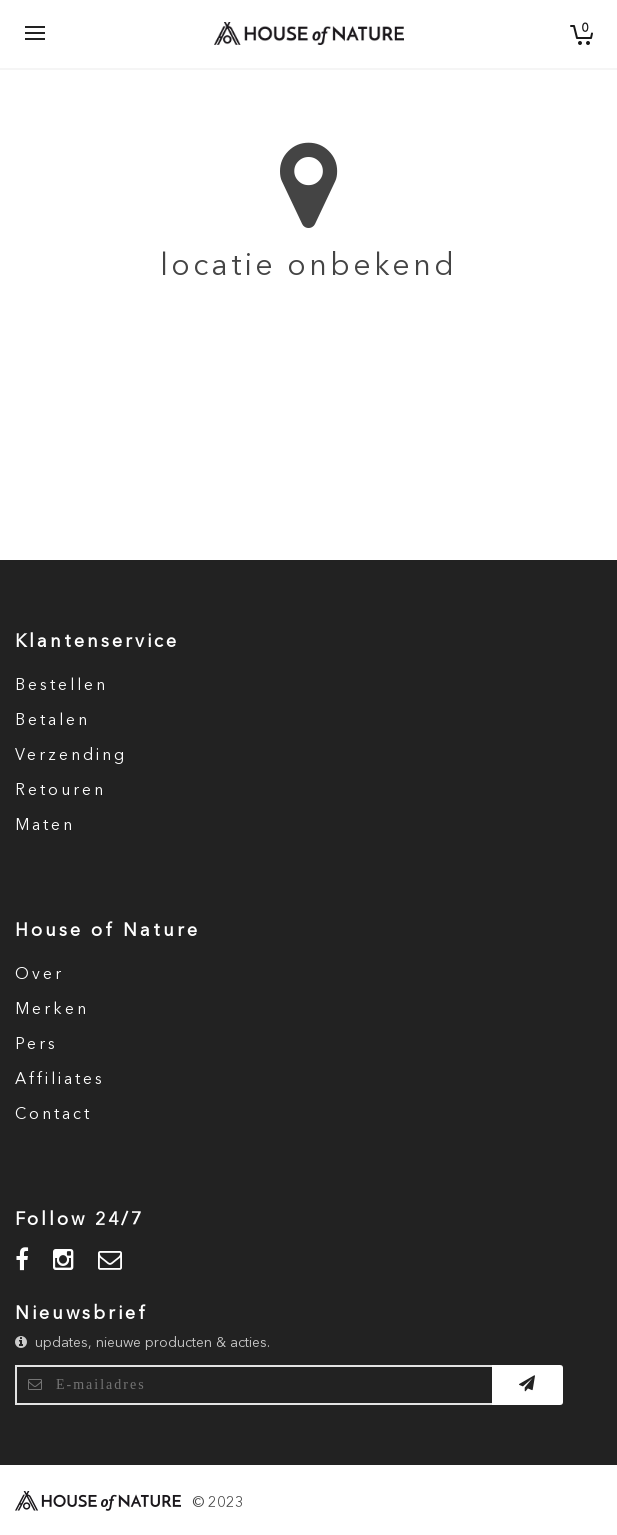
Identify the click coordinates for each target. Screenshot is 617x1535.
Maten (45, 826)
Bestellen (61, 686)
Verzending (71, 756)
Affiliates (60, 1080)
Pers (36, 1045)
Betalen (52, 721)
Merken (52, 1010)
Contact (53, 1115)
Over (39, 975)
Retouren (60, 791)
